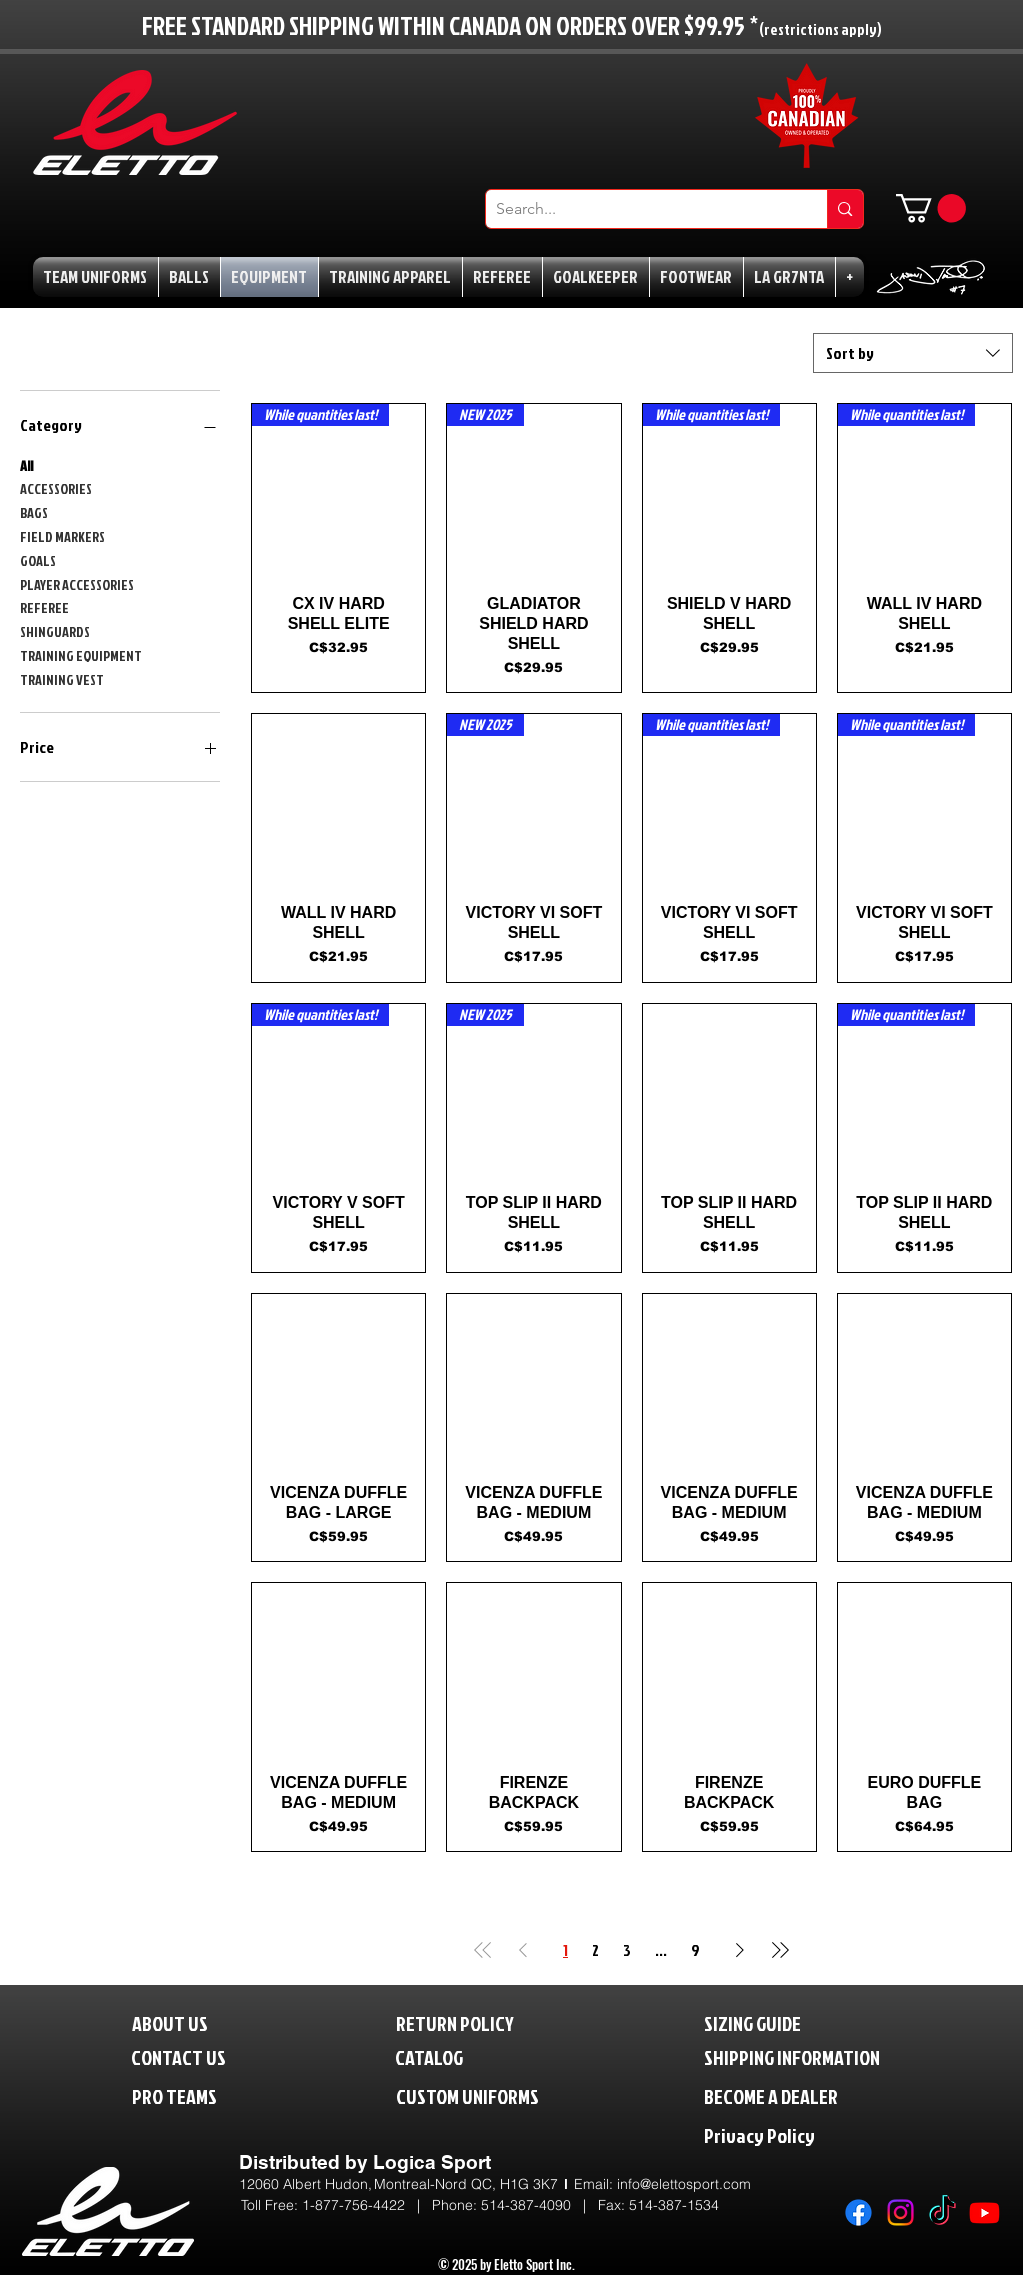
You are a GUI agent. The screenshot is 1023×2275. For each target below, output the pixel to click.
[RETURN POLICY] (488, 2022)
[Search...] (641, 209)
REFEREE (44, 606)
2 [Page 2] (595, 1950)
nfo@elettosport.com (685, 2184)
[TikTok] (942, 2212)
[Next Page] (740, 1950)
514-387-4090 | (539, 2205)
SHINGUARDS (55, 630)
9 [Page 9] (695, 1950)
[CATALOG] (442, 2056)
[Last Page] (780, 1950)
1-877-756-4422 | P (371, 2205)
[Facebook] (858, 2212)
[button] (931, 208)
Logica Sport (432, 2162)
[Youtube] (984, 2212)
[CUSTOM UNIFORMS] (497, 2095)
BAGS (34, 511)
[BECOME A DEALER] (801, 2095)
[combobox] (913, 353)
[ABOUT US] (185, 2022)
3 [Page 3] (627, 1950)
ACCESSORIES (56, 487)
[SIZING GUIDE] (773, 2022)
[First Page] (483, 1950)
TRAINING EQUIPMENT (81, 654)
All (26, 464)
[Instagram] (900, 2212)
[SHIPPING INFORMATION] (830, 2056)
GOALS (38, 559)
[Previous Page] (523, 1950)
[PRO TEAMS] (192, 2095)
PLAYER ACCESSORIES (77, 583)
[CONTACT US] (195, 2056)
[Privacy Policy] (801, 2134)
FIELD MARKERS (62, 535)
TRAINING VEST (62, 678)
